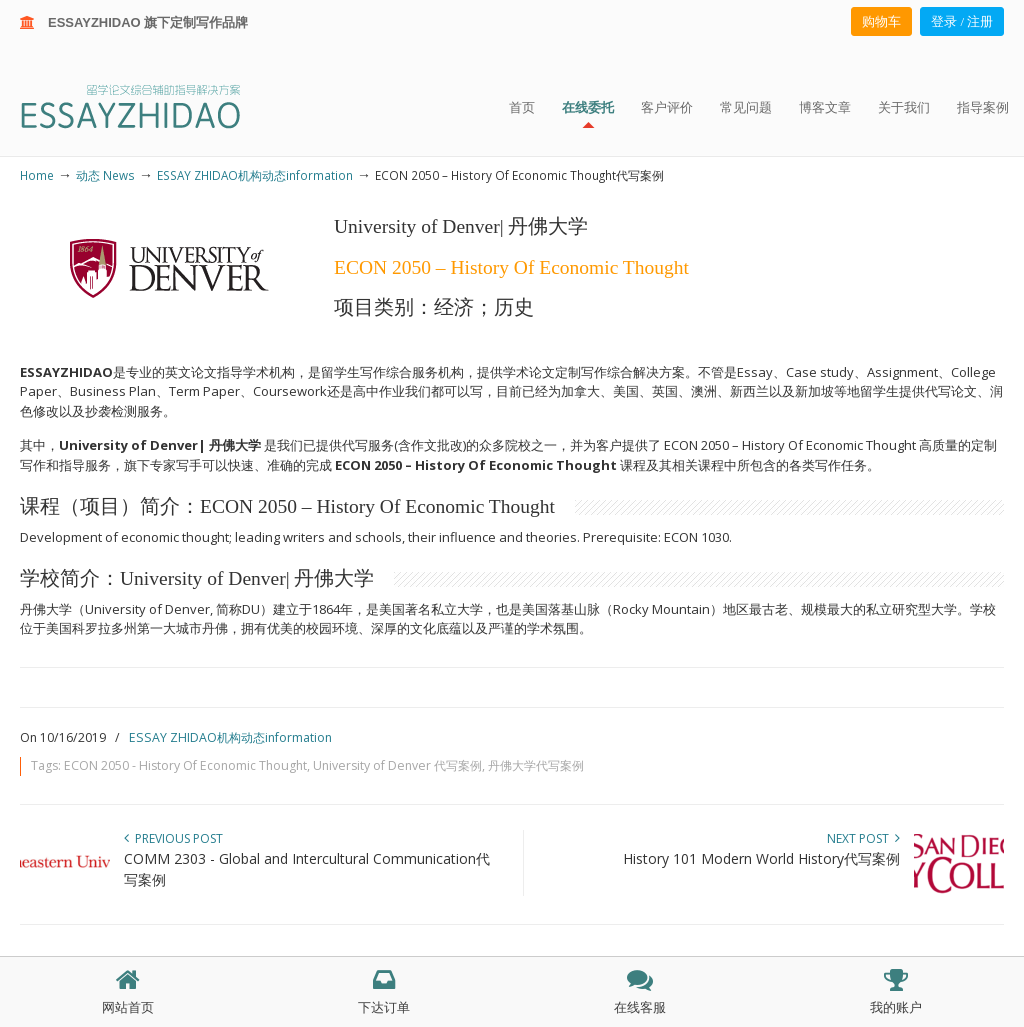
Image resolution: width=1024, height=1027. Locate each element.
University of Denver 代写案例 (397, 765)
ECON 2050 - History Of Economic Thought (185, 765)
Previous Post (173, 838)
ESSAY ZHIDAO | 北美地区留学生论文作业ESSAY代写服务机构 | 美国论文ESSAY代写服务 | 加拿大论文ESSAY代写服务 (148, 105)
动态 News (105, 175)
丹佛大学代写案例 (536, 765)
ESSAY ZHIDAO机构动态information (255, 175)
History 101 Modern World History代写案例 (761, 858)
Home (37, 175)
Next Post (863, 838)
